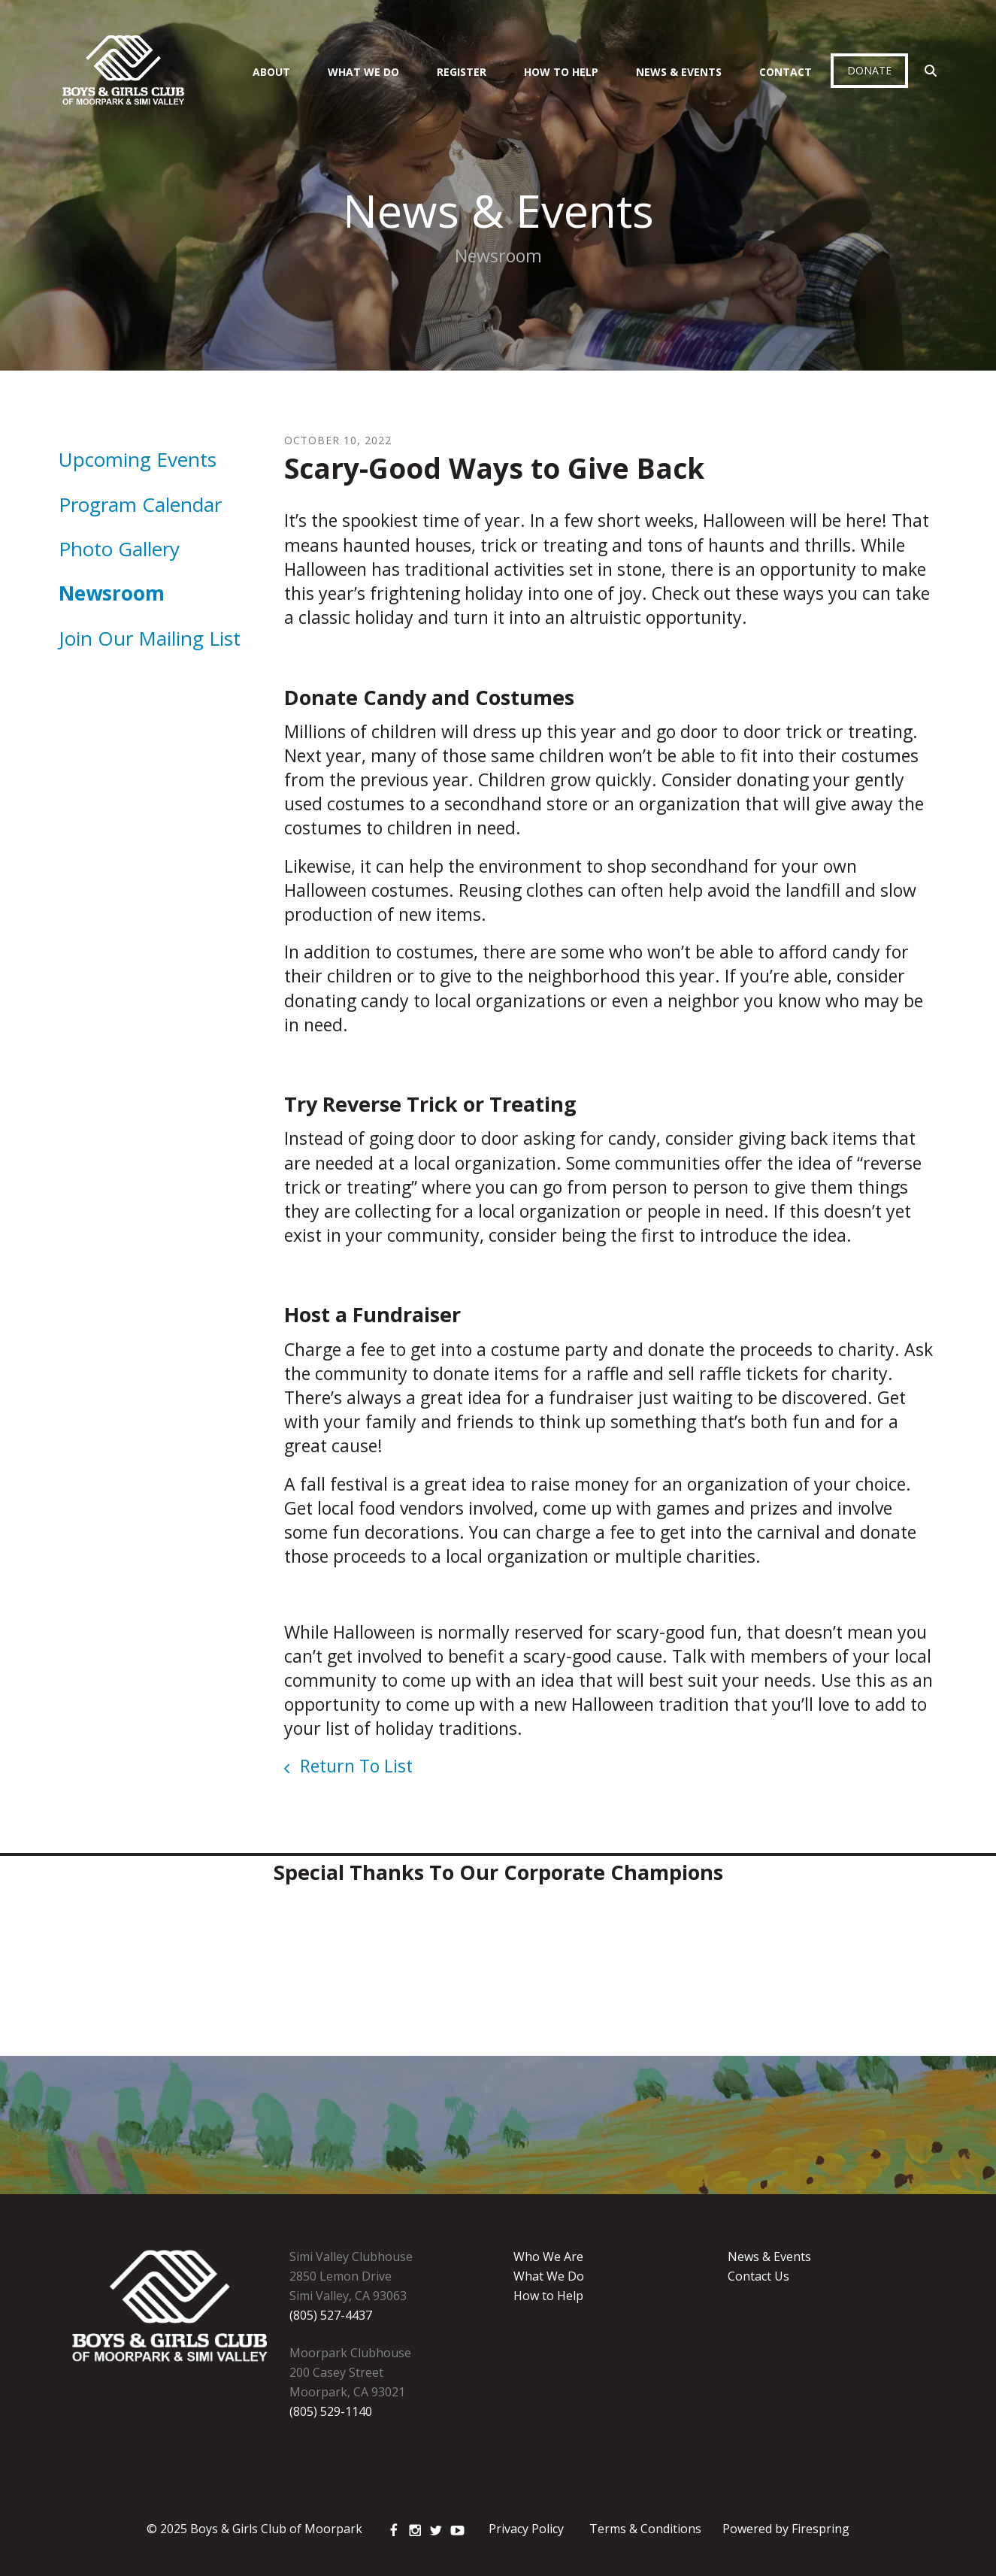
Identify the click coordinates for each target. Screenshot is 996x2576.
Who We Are (548, 2256)
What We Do (363, 72)
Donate (869, 70)
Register (461, 72)
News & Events (679, 72)
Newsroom (112, 593)
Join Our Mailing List (150, 638)
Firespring (820, 2528)
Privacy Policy (526, 2528)
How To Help (561, 72)
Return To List (354, 1766)
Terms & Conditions (645, 2528)
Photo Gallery (119, 548)
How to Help (548, 2295)
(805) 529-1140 (330, 2411)
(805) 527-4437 (330, 2315)
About (271, 72)
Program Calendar (140, 504)
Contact (785, 72)
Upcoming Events (137, 459)
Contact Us (758, 2276)
